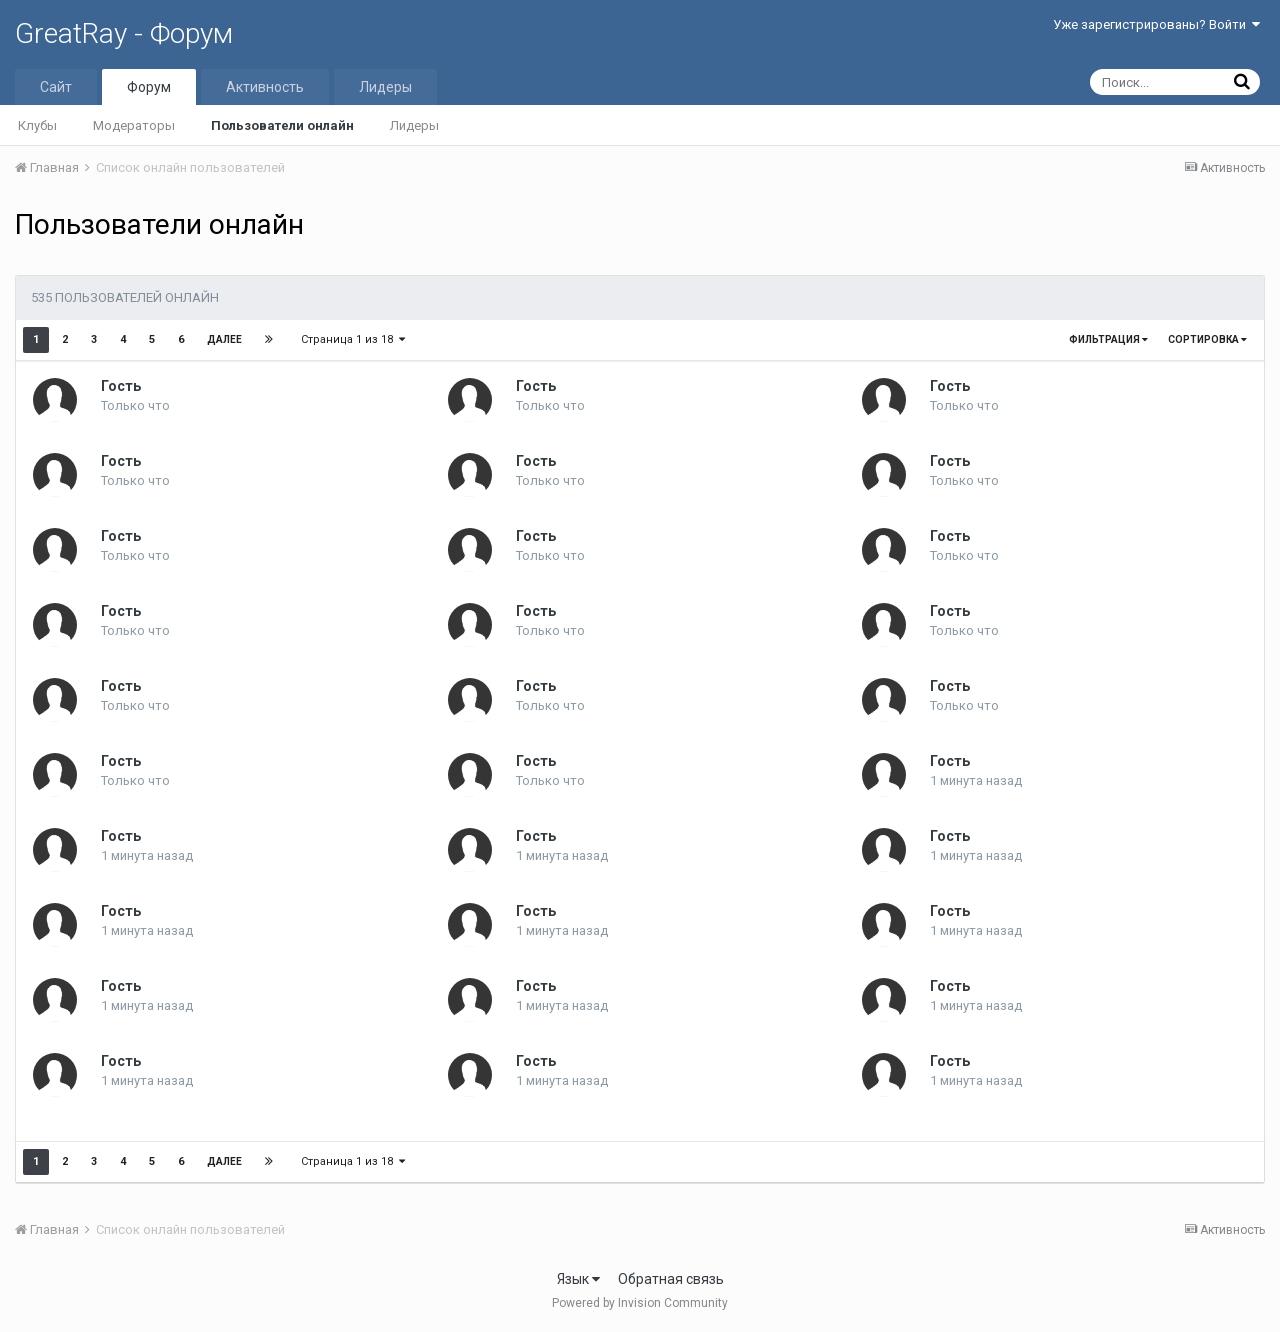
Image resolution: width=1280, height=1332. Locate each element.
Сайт (56, 87)
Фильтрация (1108, 339)
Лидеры (414, 125)
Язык (578, 1279)
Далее (224, 339)
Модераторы (134, 125)
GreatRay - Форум (124, 33)
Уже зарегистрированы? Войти (1156, 24)
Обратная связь (671, 1279)
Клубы (37, 125)
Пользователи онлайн (282, 125)
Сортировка (1207, 339)
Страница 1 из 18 (353, 339)
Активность (265, 87)
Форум (149, 87)
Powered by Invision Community (640, 1303)
